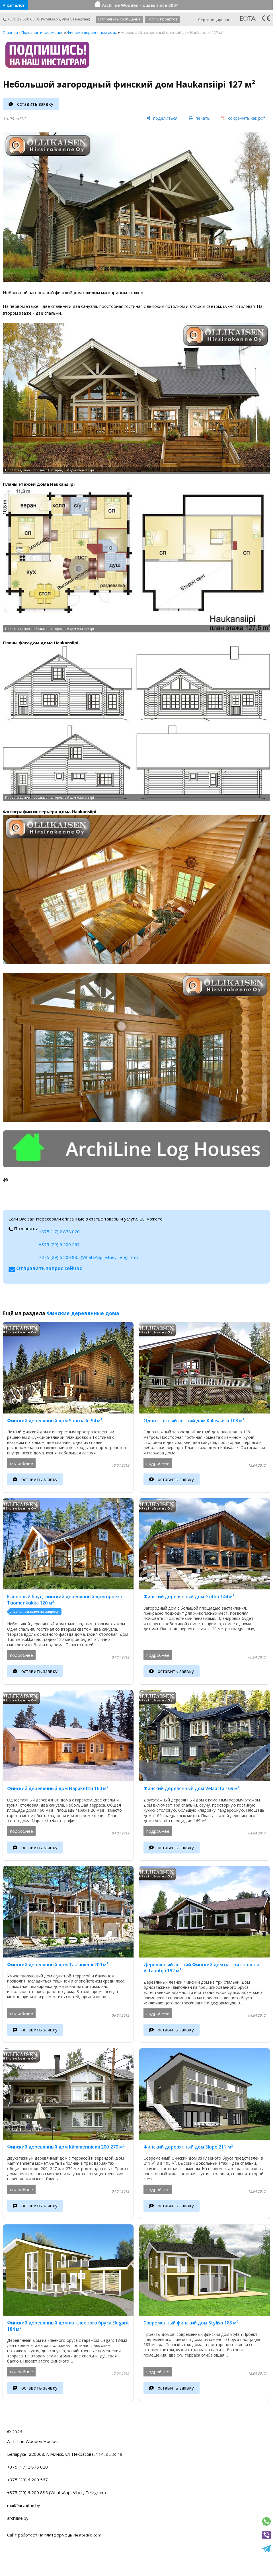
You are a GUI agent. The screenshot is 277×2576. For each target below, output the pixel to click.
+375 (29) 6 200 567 (59, 1244)
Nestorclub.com (87, 2535)
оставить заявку (35, 104)
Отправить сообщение (119, 19)
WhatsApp (51, 19)
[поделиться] (161, 118)
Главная (10, 32)
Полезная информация (42, 32)
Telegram (81, 19)
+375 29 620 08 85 (21, 19)
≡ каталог (14, 5)
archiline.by (17, 2518)
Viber (66, 19)
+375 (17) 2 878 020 (59, 1231)
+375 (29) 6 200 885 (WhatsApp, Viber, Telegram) (88, 1257)
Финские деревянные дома (92, 32)
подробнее (21, 1463)
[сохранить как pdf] (243, 118)
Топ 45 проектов (162, 19)
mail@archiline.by (23, 2505)
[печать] (199, 118)
